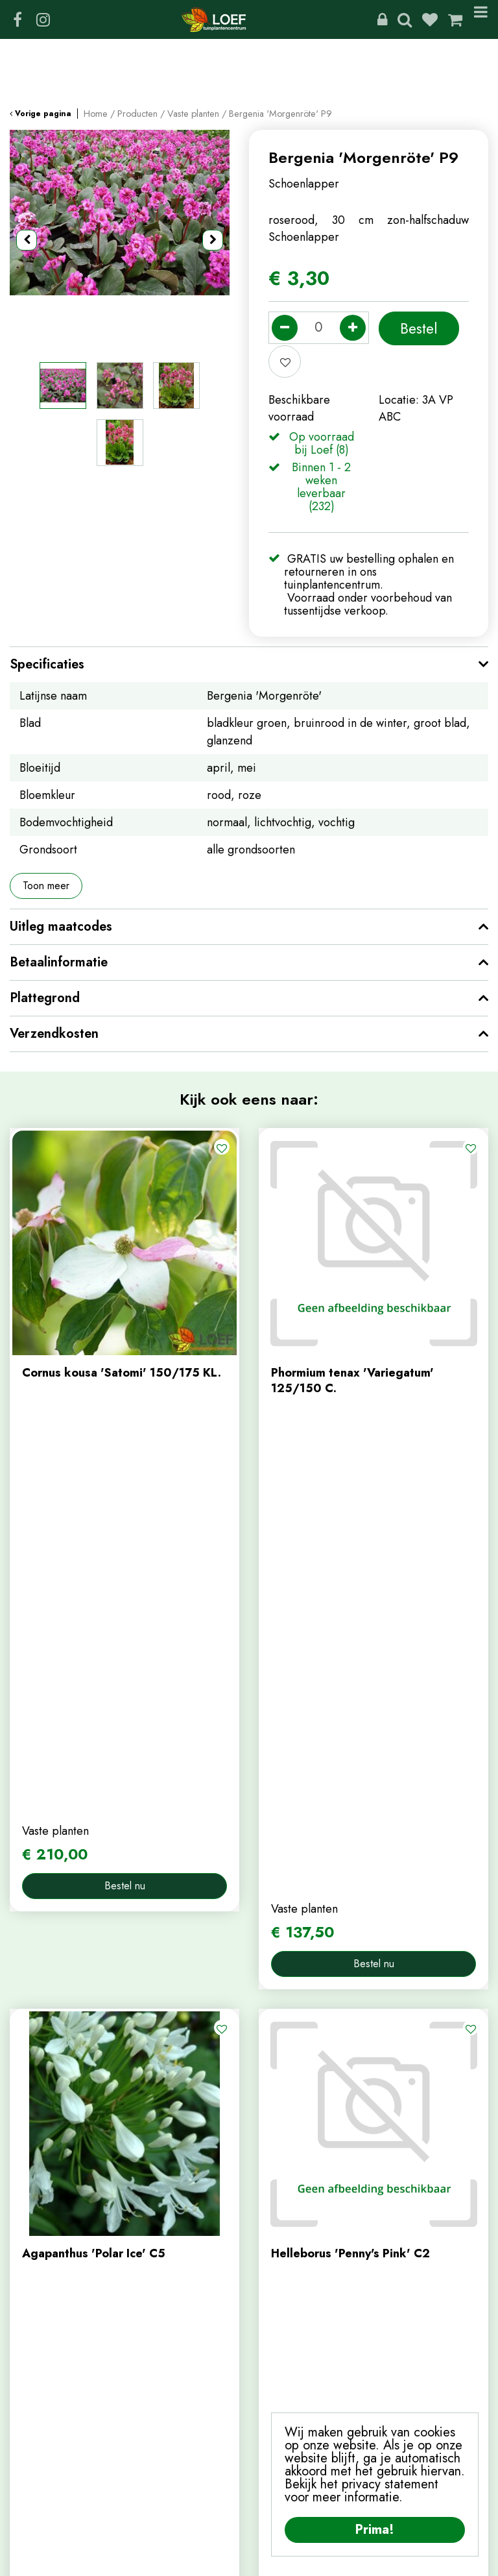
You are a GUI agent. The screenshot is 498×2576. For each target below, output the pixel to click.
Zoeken (404, 19)
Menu (481, 19)
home (273, 2194)
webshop (281, 2215)
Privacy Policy (256, 2560)
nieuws (275, 2259)
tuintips (277, 2280)
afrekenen (35, 2449)
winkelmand (39, 2428)
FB (17, 19)
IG (43, 19)
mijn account (41, 2384)
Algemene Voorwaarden (354, 2560)
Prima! (374, 2529)
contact (277, 2237)
